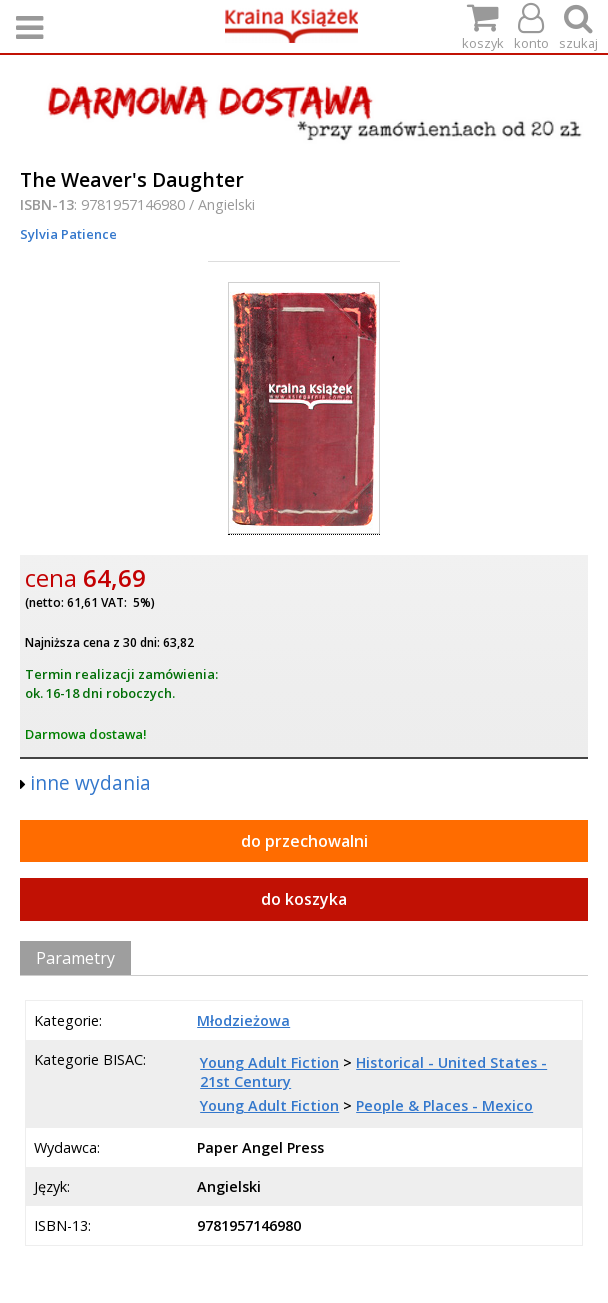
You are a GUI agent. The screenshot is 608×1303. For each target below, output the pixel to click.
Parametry (75, 958)
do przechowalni (304, 841)
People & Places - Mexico (444, 1105)
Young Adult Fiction (269, 1062)
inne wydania (90, 782)
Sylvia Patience (68, 234)
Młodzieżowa (243, 1020)
